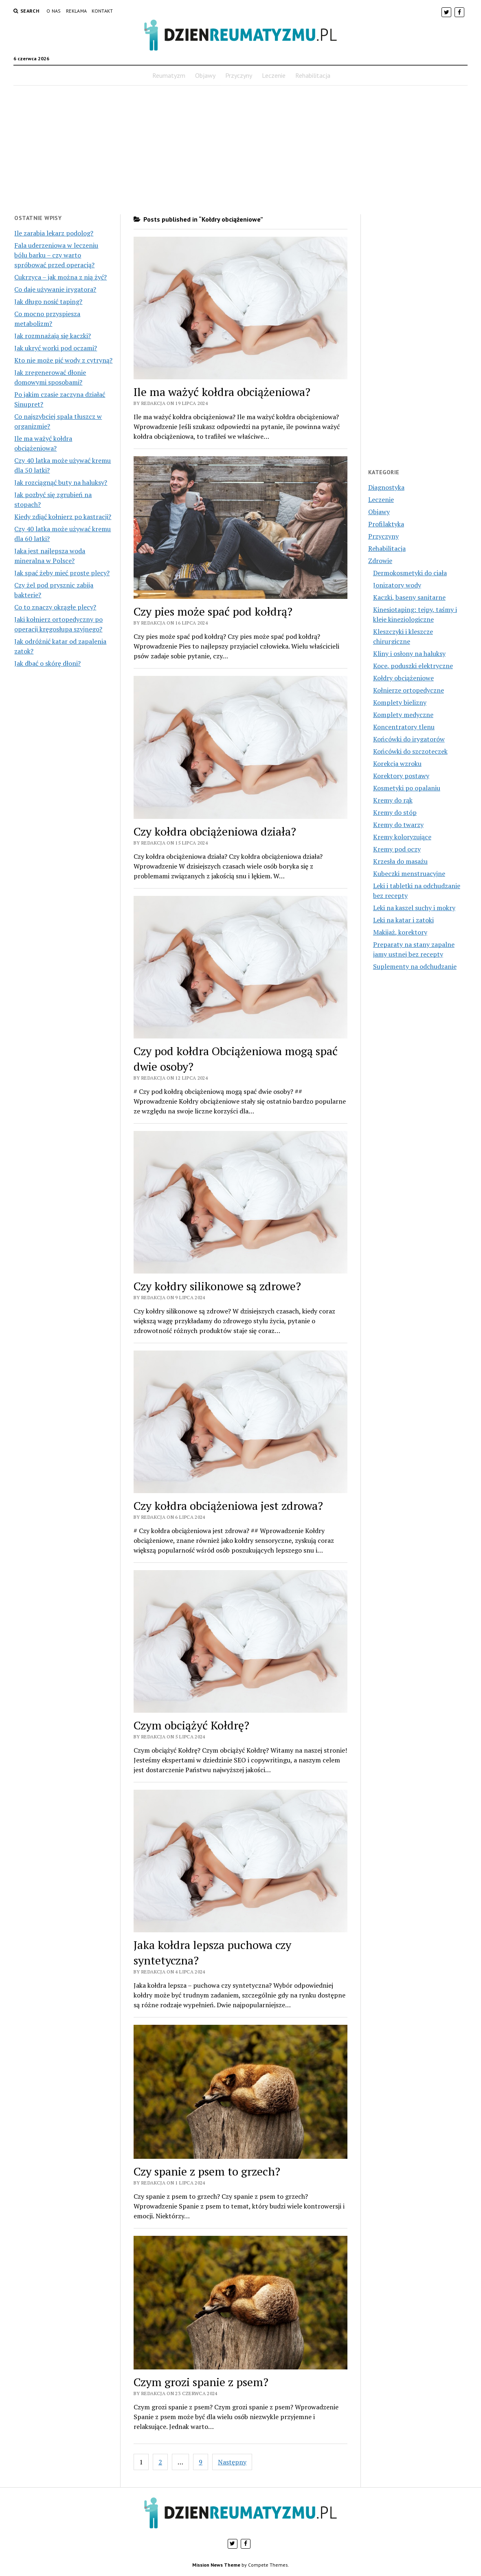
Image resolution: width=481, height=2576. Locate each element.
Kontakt (102, 11)
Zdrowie (380, 560)
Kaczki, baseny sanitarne (409, 597)
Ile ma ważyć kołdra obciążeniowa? (222, 391)
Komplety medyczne (403, 714)
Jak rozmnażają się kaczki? (52, 335)
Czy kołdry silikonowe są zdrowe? (217, 1285)
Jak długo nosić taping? (48, 301)
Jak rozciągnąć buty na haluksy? (60, 482)
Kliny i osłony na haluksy (409, 653)
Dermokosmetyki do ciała (410, 572)
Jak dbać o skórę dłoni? (47, 663)
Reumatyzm (168, 75)
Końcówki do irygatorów (409, 739)
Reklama (76, 11)
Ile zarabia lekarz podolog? (53, 233)
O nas (53, 11)
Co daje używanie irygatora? (55, 289)
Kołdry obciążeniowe (403, 677)
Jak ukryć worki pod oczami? (55, 347)
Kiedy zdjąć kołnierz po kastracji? (62, 516)
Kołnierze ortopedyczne (408, 690)
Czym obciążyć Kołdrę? (191, 1725)
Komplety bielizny (399, 702)
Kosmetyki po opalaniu (406, 787)
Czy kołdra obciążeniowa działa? (215, 831)
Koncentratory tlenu (404, 726)
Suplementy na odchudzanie (415, 966)
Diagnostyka (386, 487)
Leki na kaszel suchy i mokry (414, 907)
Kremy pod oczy (397, 849)
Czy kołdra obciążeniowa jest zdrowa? (228, 1505)
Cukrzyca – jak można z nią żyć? (60, 277)
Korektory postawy (401, 775)
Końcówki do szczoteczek (410, 751)
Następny (232, 2461)
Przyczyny (238, 75)
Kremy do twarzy (398, 824)
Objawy (205, 75)
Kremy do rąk (393, 800)
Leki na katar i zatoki (403, 919)
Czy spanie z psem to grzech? (207, 2171)
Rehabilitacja (312, 75)
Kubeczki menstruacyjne (409, 873)
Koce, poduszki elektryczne (413, 665)
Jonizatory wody (397, 585)
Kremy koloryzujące (402, 836)
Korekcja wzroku (397, 763)
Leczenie (274, 75)
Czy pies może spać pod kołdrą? (213, 611)
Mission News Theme (216, 2565)
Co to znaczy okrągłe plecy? (55, 607)
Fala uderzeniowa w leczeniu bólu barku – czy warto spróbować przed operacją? (56, 255)
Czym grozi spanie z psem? (201, 2381)
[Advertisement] (240, 150)
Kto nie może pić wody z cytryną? (63, 360)
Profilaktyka (386, 523)
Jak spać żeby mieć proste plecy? (62, 572)
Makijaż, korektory (400, 932)
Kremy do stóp (395, 812)
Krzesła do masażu (400, 861)
